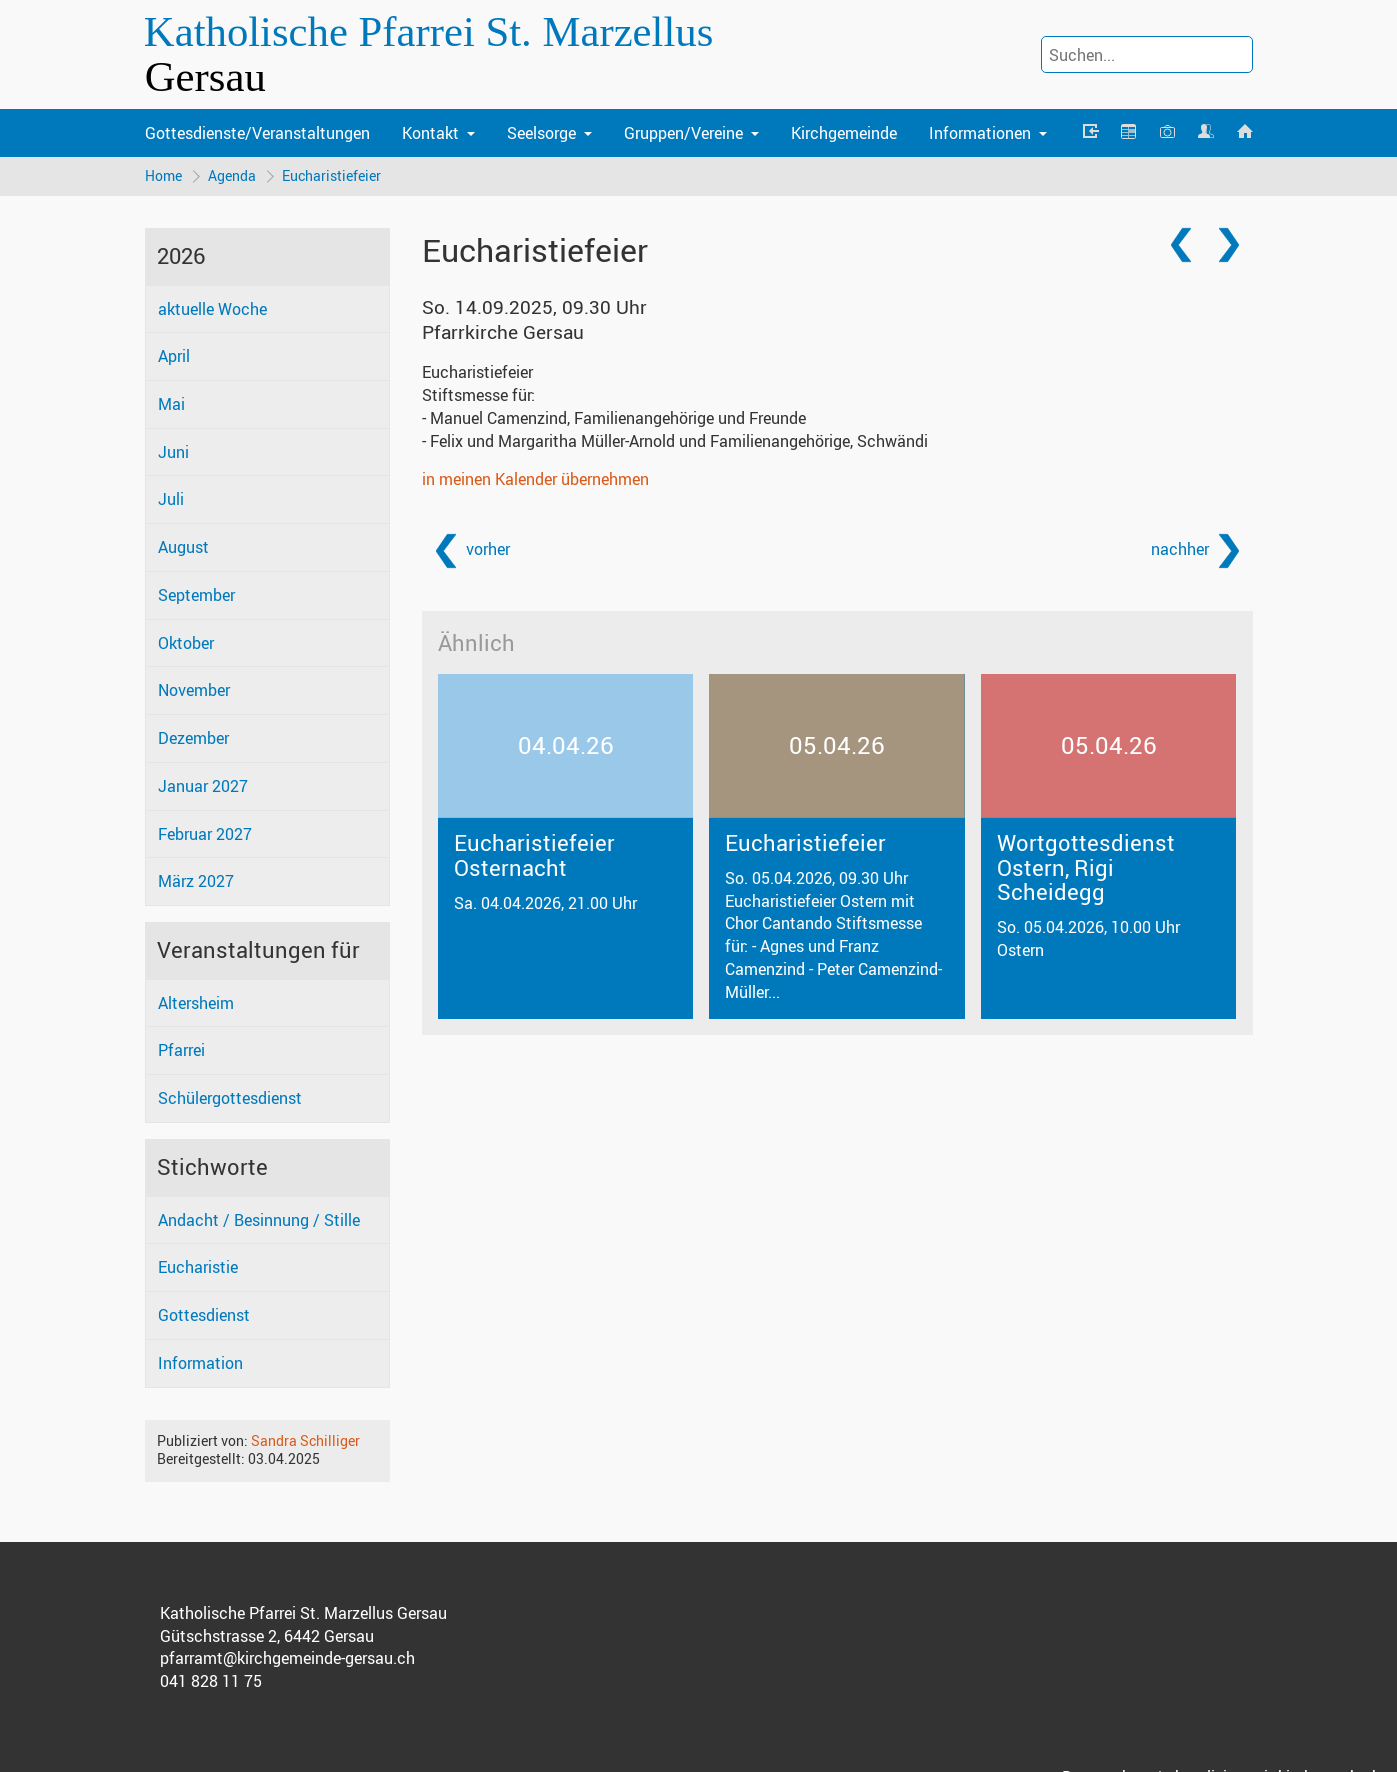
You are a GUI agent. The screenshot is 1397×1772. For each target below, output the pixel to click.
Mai (171, 404)
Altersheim (196, 1003)
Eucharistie (198, 1267)
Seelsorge (541, 133)
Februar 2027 (205, 834)
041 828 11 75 (211, 1681)
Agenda (232, 175)
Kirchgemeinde (844, 133)
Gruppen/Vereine (683, 133)
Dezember (193, 738)
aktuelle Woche (212, 309)
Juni (173, 452)
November (194, 690)
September (196, 595)
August (183, 547)
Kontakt (430, 133)
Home (163, 175)
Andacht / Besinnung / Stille (259, 1220)
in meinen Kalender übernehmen (535, 479)
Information (200, 1363)
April (174, 356)
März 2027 (196, 881)
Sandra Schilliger (305, 1440)
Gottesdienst (204, 1315)
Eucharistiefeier (331, 175)
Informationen (980, 133)
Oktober (186, 643)
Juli (171, 499)
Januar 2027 (203, 786)
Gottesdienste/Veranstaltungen (257, 133)
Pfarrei (181, 1050)
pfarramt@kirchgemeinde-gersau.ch (287, 1658)
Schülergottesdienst (230, 1098)
